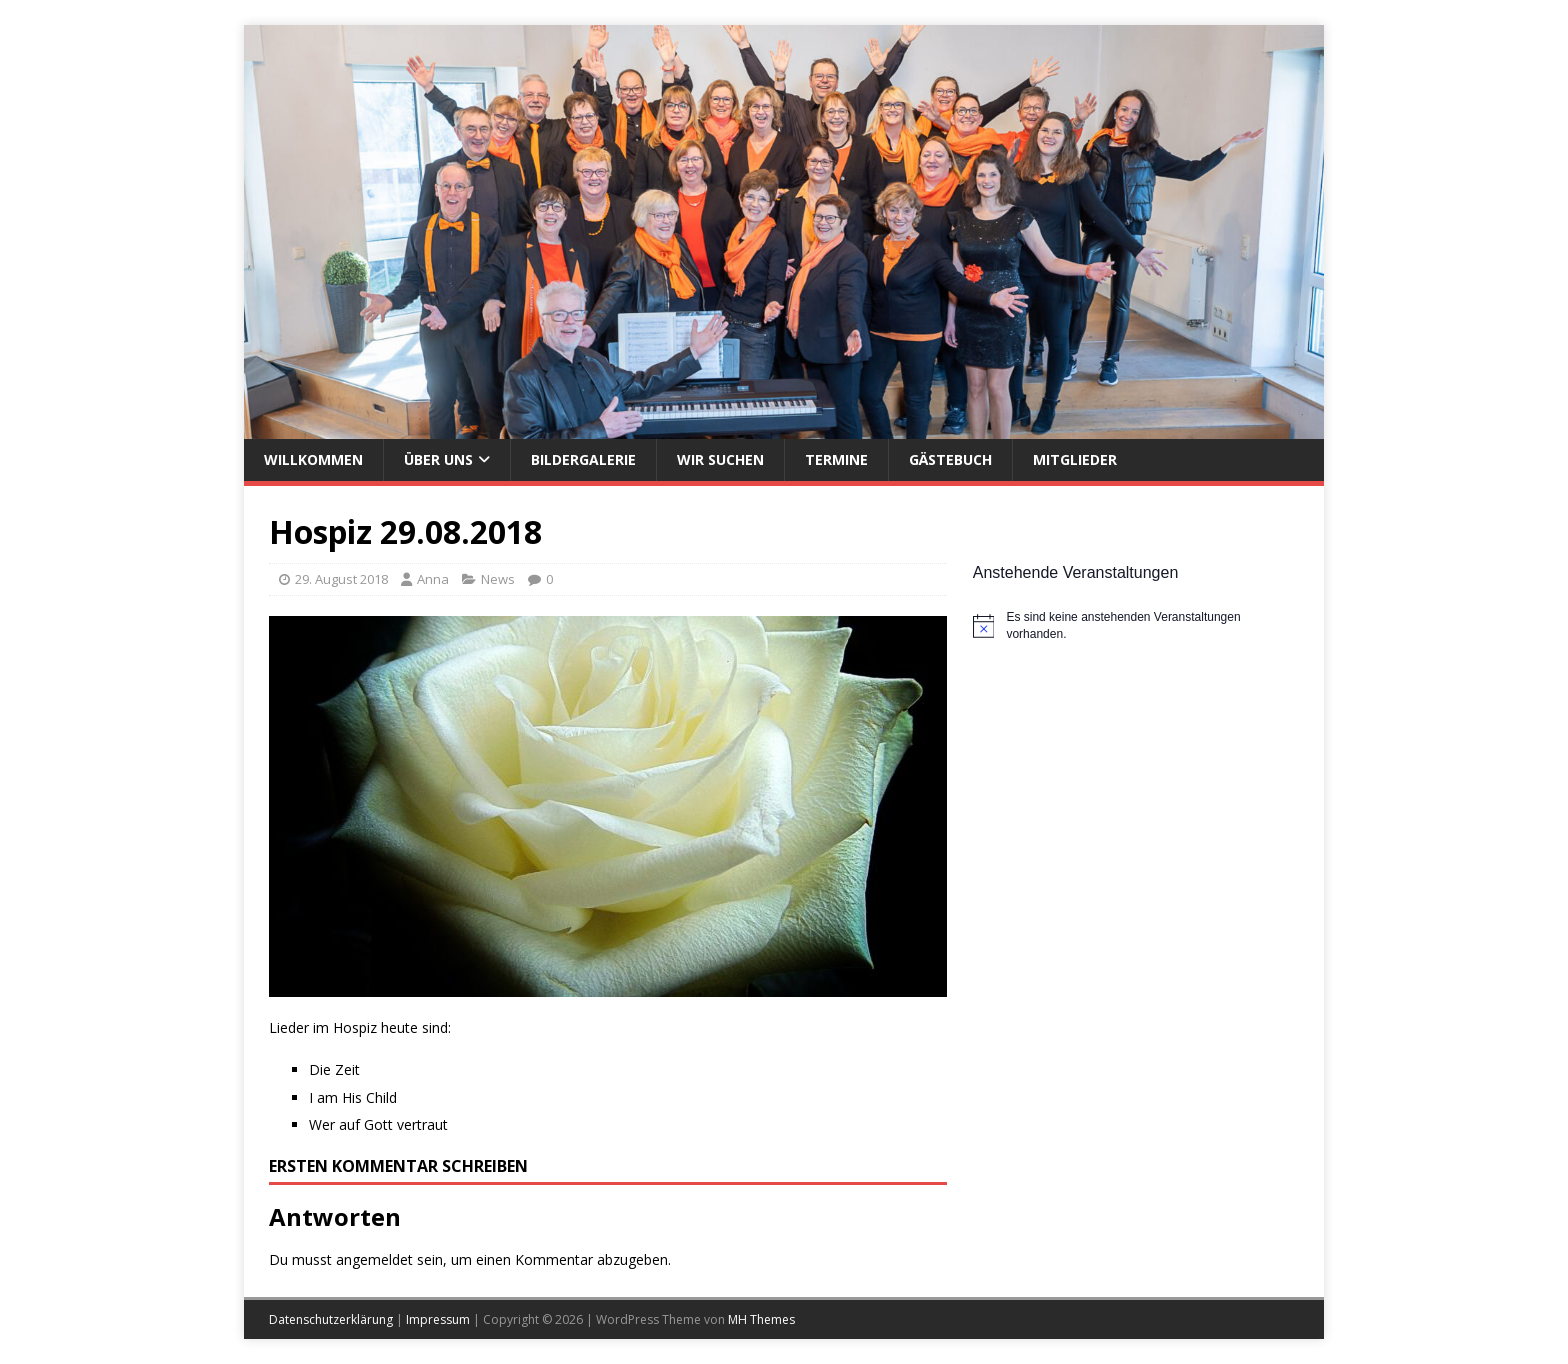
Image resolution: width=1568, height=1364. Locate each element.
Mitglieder (1075, 459)
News (498, 579)
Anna (433, 579)
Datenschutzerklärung (331, 1319)
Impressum (438, 1319)
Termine (836, 459)
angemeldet (374, 1259)
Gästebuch (950, 459)
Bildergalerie (583, 459)
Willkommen (313, 459)
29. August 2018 (341, 579)
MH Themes (761, 1319)
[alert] (1136, 625)
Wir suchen (720, 459)
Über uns (438, 459)
